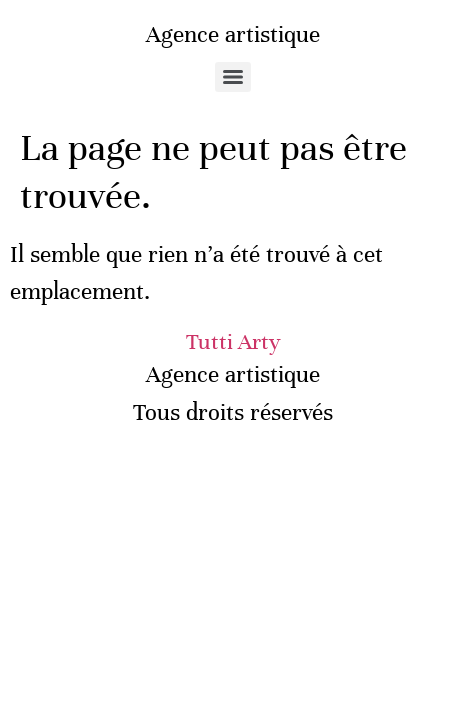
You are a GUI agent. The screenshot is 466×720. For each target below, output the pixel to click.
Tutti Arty (233, 341)
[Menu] (233, 77)
